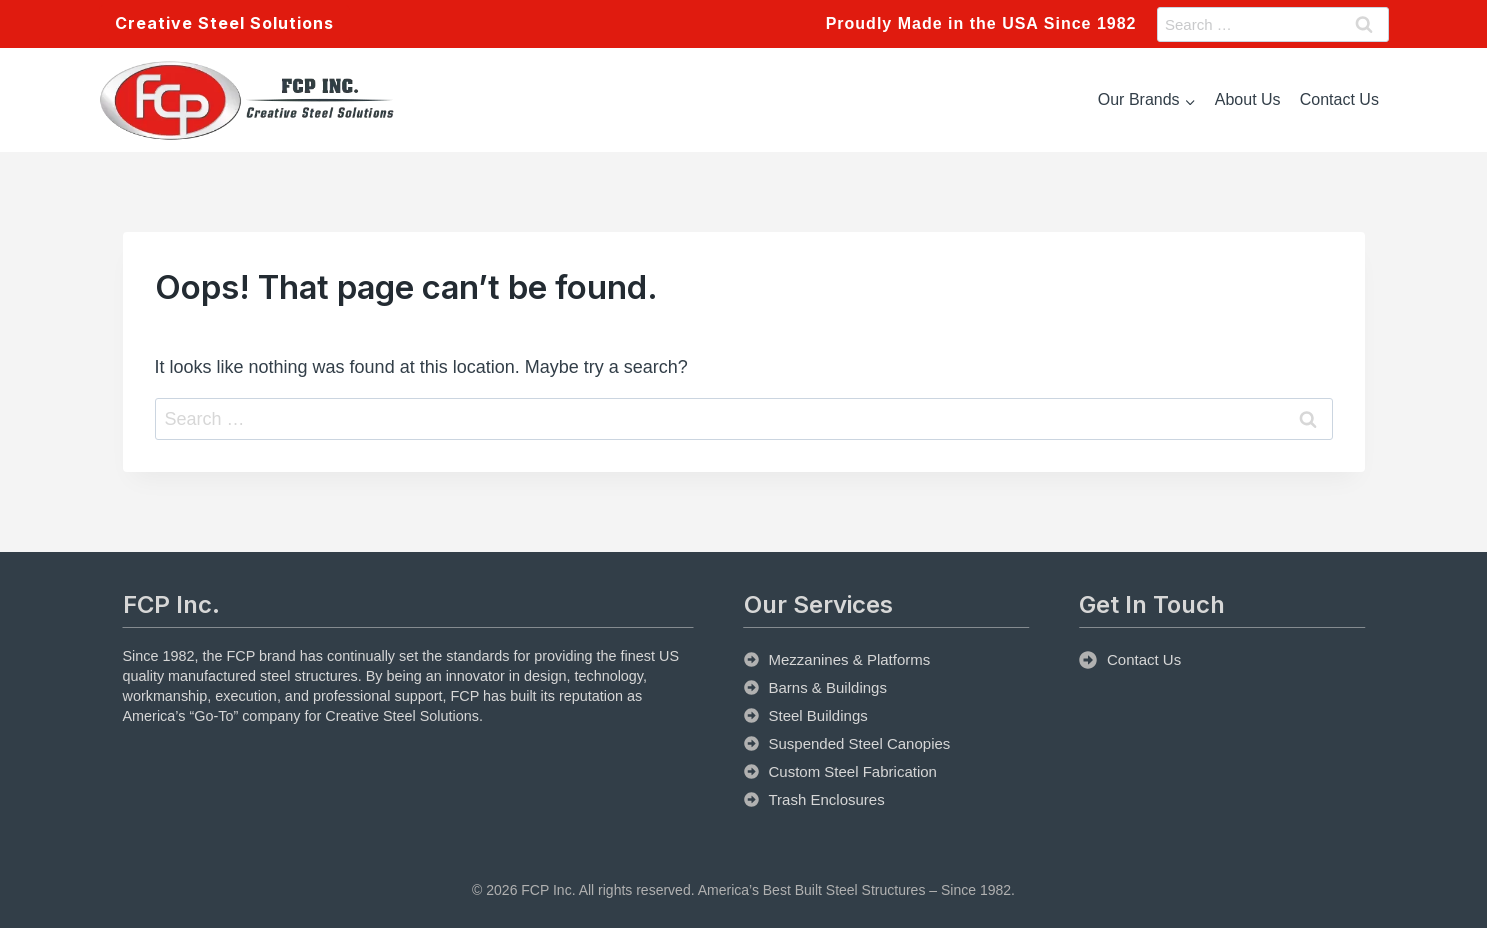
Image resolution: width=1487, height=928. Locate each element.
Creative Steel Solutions (224, 23)
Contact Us (1339, 99)
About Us (1248, 99)
